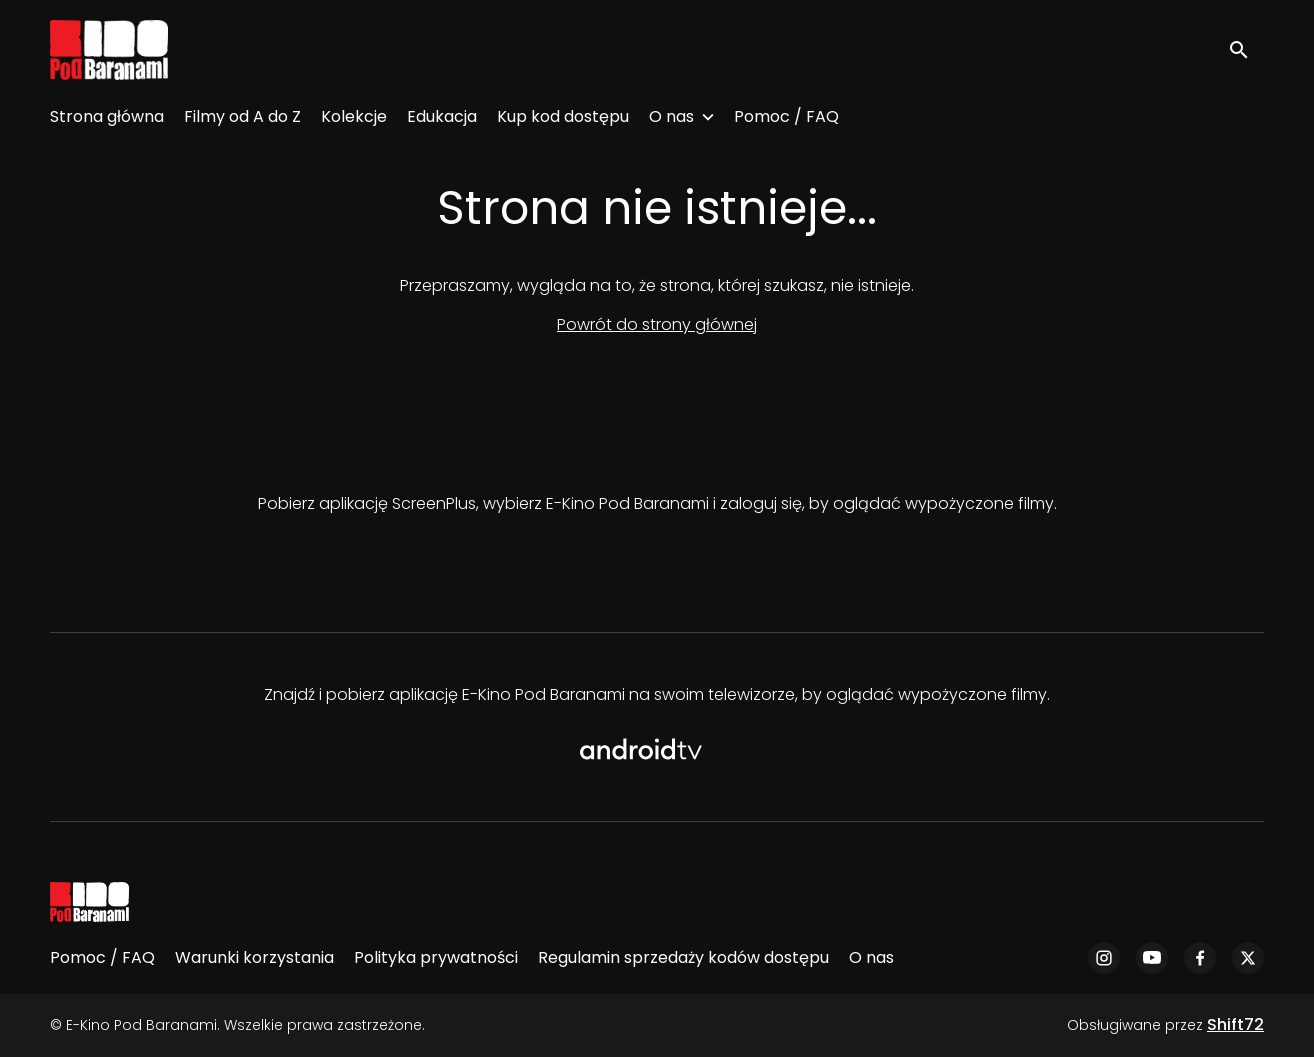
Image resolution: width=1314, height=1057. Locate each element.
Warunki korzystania (254, 957)
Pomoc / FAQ (786, 116)
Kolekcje (354, 116)
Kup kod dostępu (563, 116)
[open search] (1246, 49)
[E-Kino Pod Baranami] (89, 902)
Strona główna (107, 116)
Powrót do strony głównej (657, 324)
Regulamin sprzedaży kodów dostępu (683, 957)
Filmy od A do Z (242, 116)
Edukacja (442, 116)
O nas (671, 116)
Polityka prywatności (436, 957)
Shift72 (1235, 1024)
